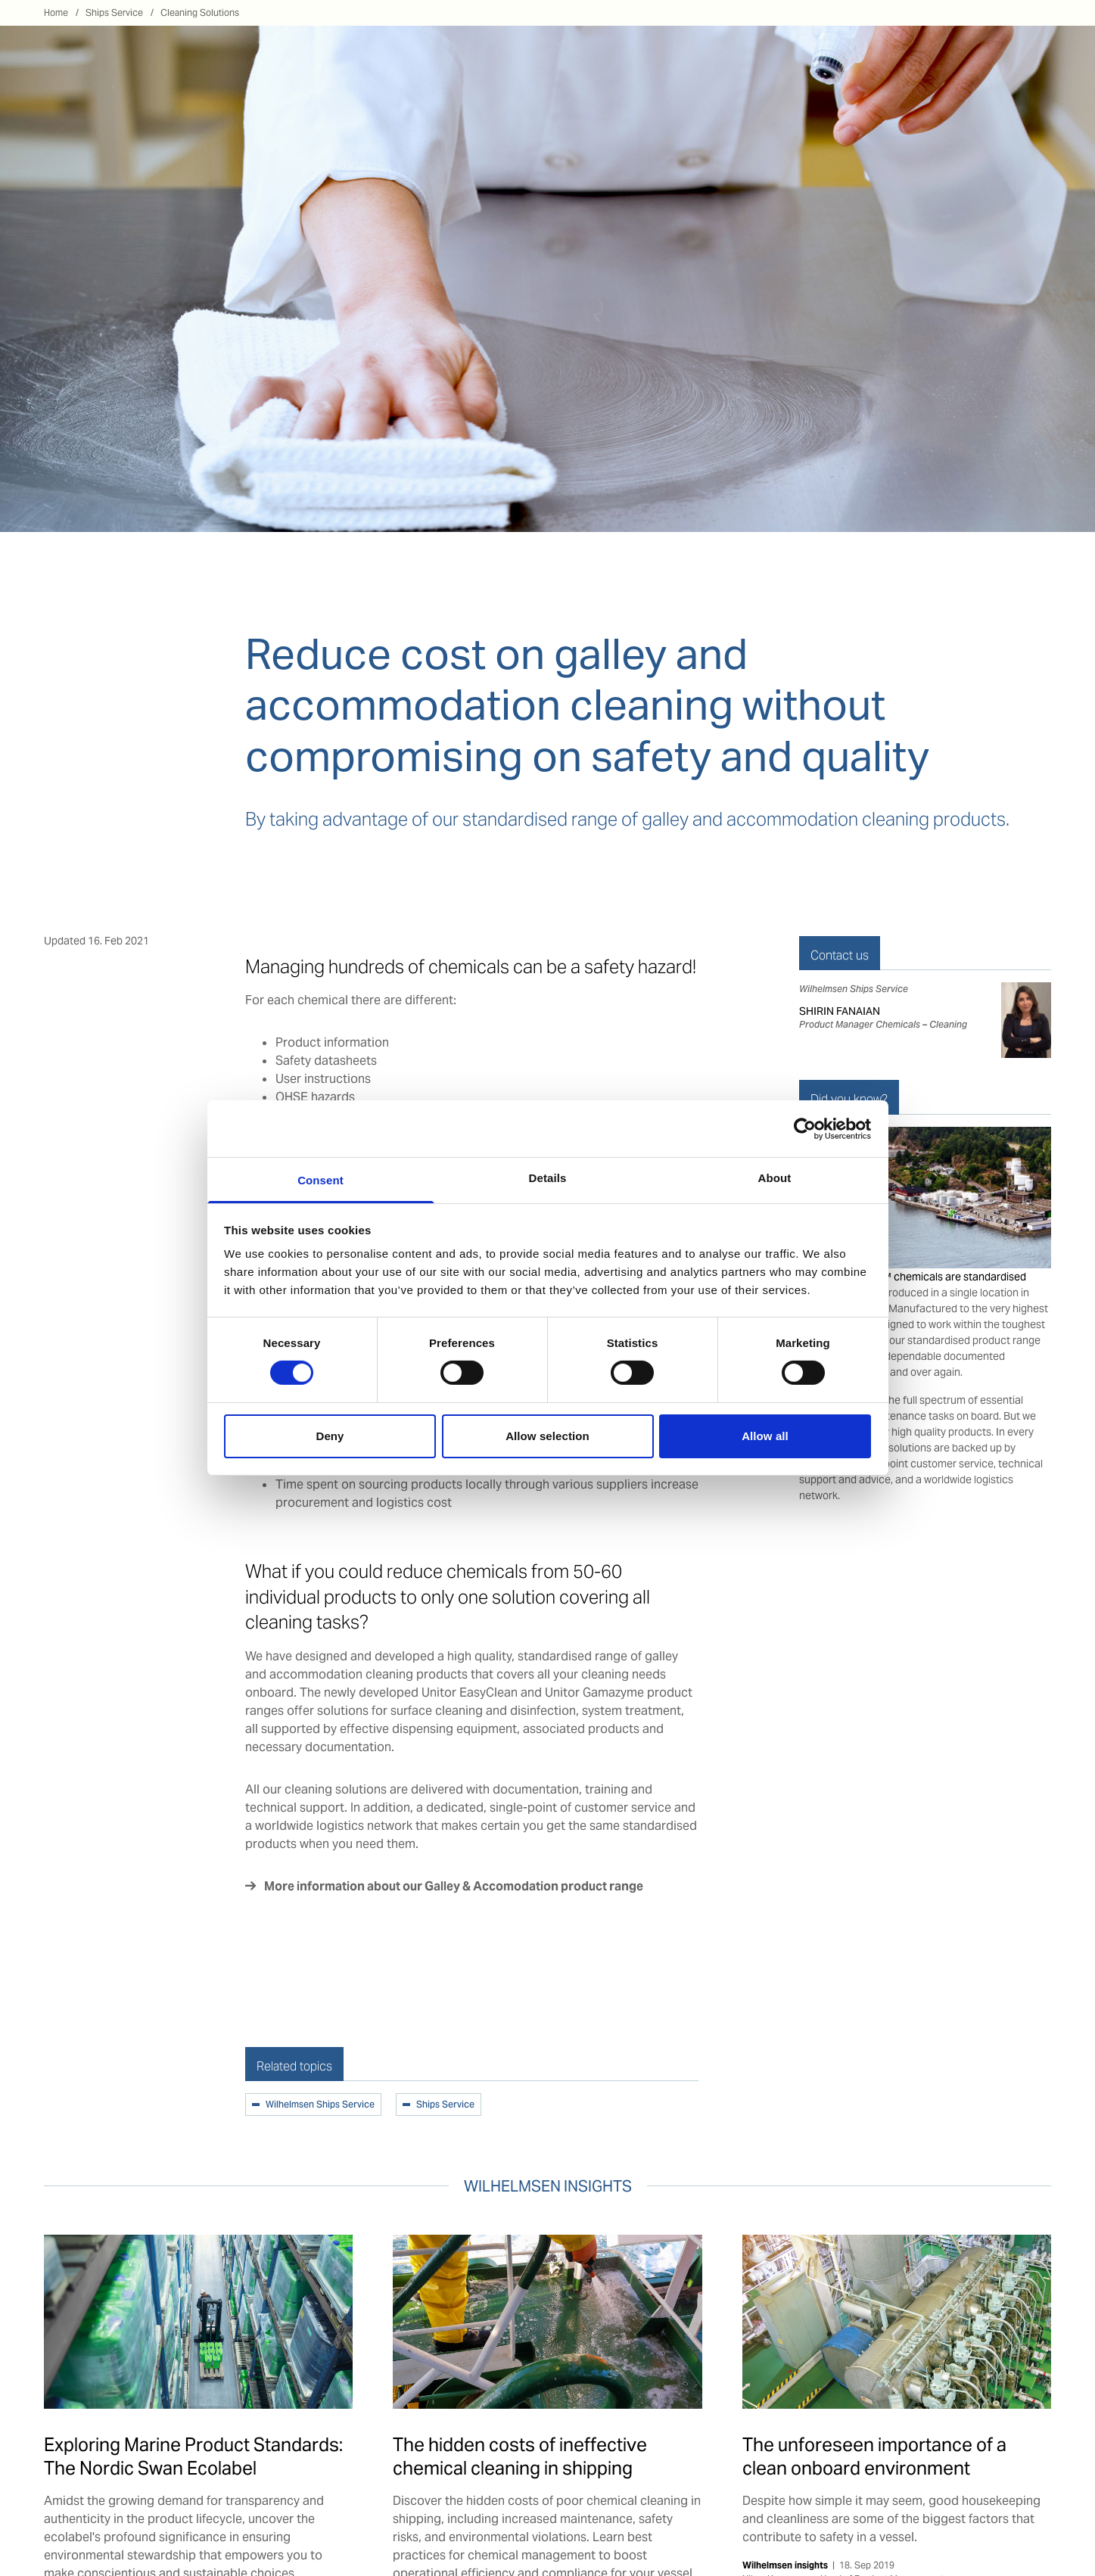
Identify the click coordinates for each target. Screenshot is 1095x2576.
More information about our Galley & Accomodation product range (454, 1886)
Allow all (765, 1436)
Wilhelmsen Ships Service (320, 2105)
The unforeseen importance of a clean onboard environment (874, 2456)
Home (56, 12)
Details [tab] (548, 1177)
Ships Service (114, 12)
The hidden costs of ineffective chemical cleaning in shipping (520, 2456)
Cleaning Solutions (199, 12)
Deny (330, 1436)
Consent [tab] (320, 1180)
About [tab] (775, 1177)
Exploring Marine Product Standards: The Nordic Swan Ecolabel (193, 2456)
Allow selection (547, 1436)
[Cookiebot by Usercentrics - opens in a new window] (805, 1128)
